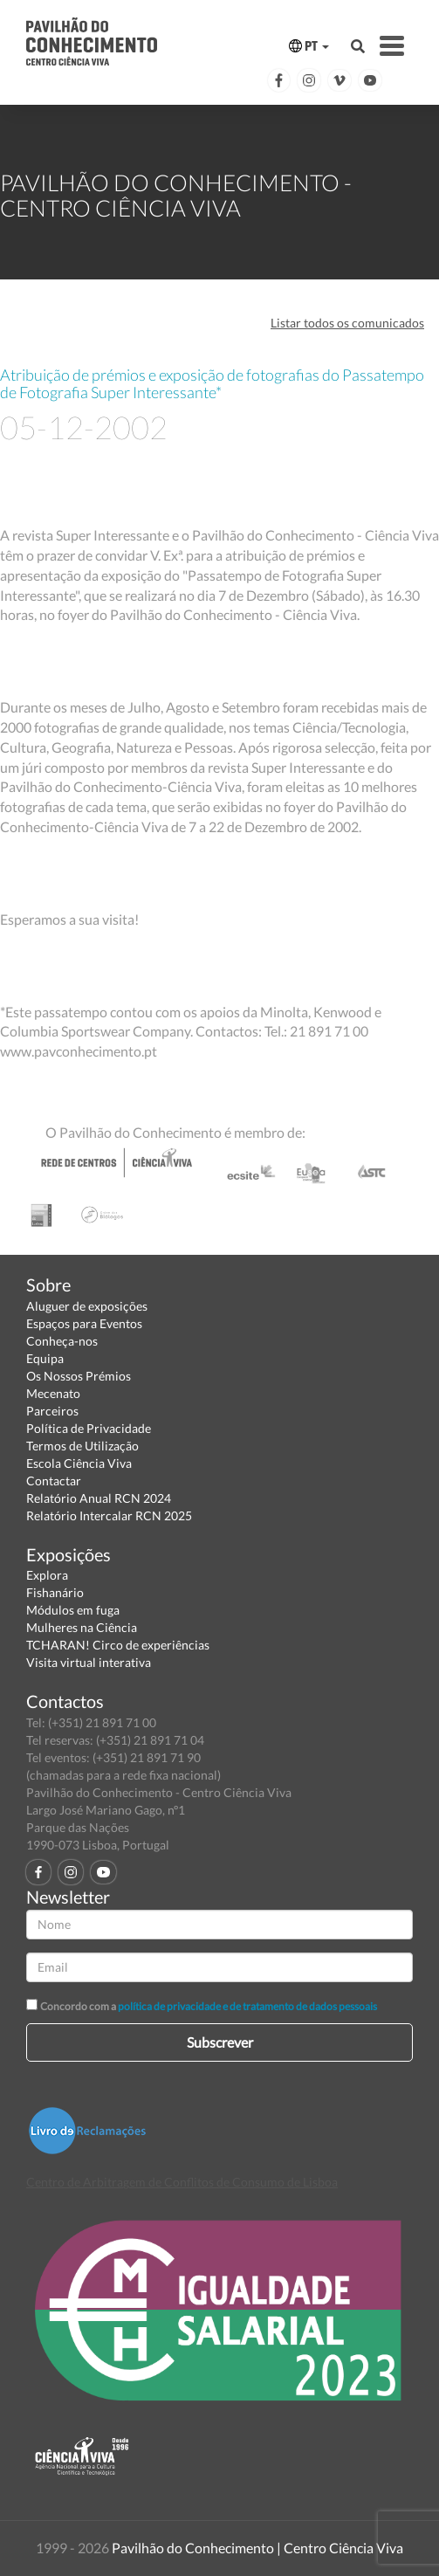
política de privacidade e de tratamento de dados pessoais (247, 2006)
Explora (47, 1574)
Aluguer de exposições (86, 1305)
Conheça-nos (62, 1340)
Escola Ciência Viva (79, 1463)
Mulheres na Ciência (81, 1627)
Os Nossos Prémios (78, 1375)
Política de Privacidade (88, 1428)
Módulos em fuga (73, 1609)
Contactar (53, 1480)
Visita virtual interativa (88, 1662)
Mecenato (53, 1393)
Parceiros (52, 1410)
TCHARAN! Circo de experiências (117, 1644)
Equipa (45, 1358)
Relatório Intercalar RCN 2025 (109, 1515)
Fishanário (55, 1592)
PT (309, 46)
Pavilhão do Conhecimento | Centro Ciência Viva (257, 2547)
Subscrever (220, 2042)
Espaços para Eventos (84, 1323)
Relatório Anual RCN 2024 (98, 1498)
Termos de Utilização (82, 1445)
